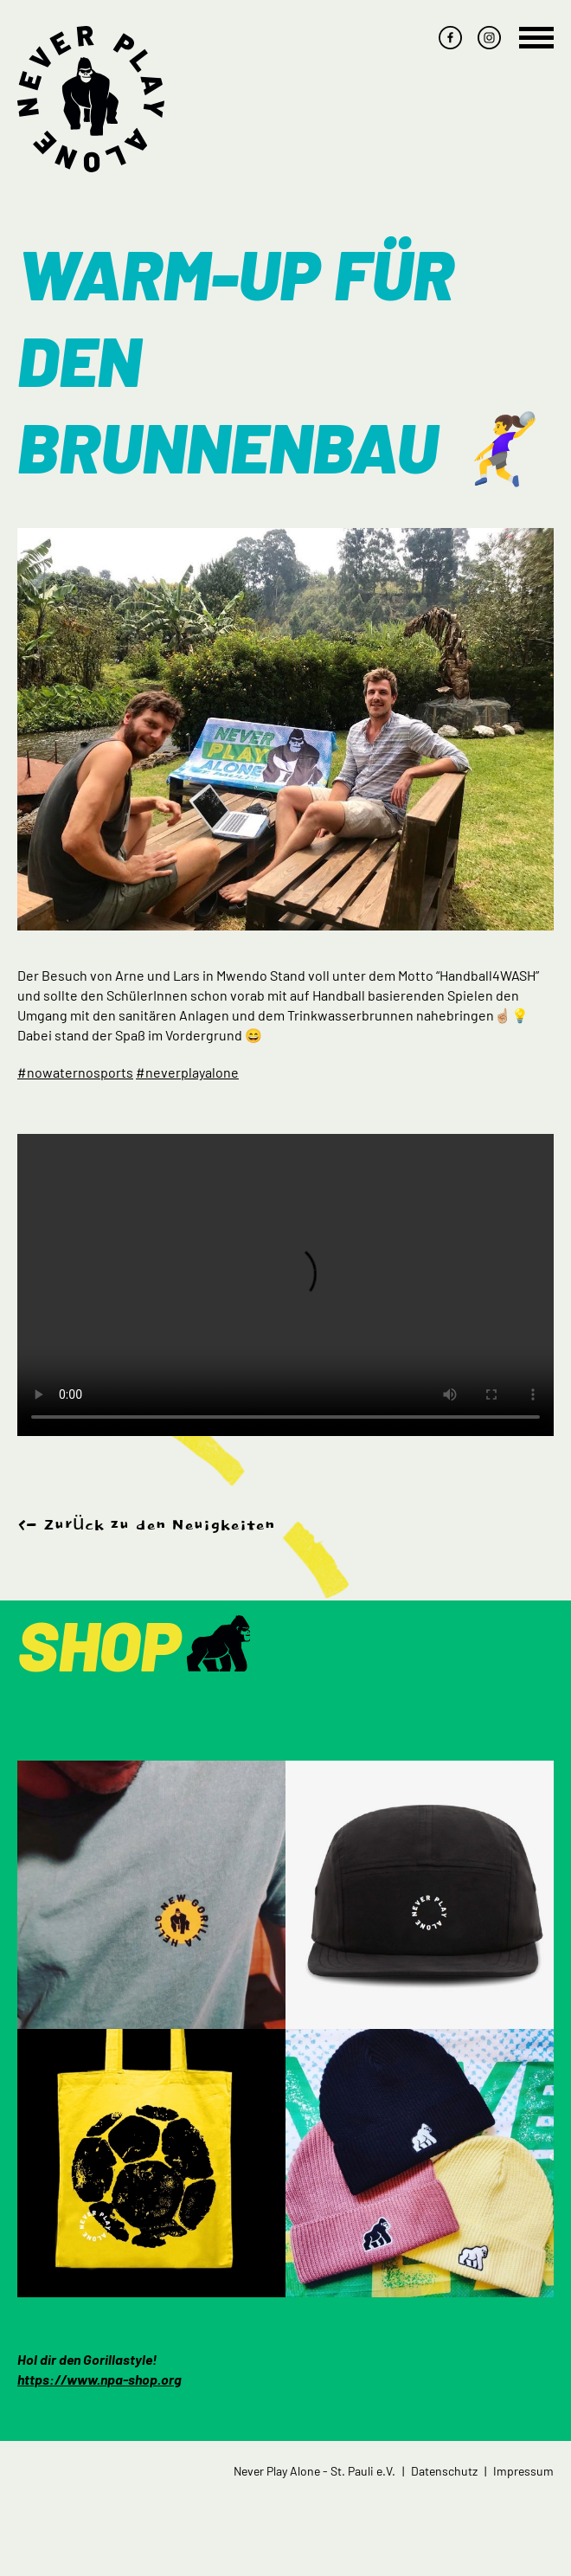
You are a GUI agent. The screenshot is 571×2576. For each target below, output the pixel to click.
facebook (450, 37)
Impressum (523, 2470)
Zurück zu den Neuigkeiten (158, 1525)
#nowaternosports (75, 1072)
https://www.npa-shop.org (99, 2379)
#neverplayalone (187, 1072)
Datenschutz (444, 2470)
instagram (489, 37)
